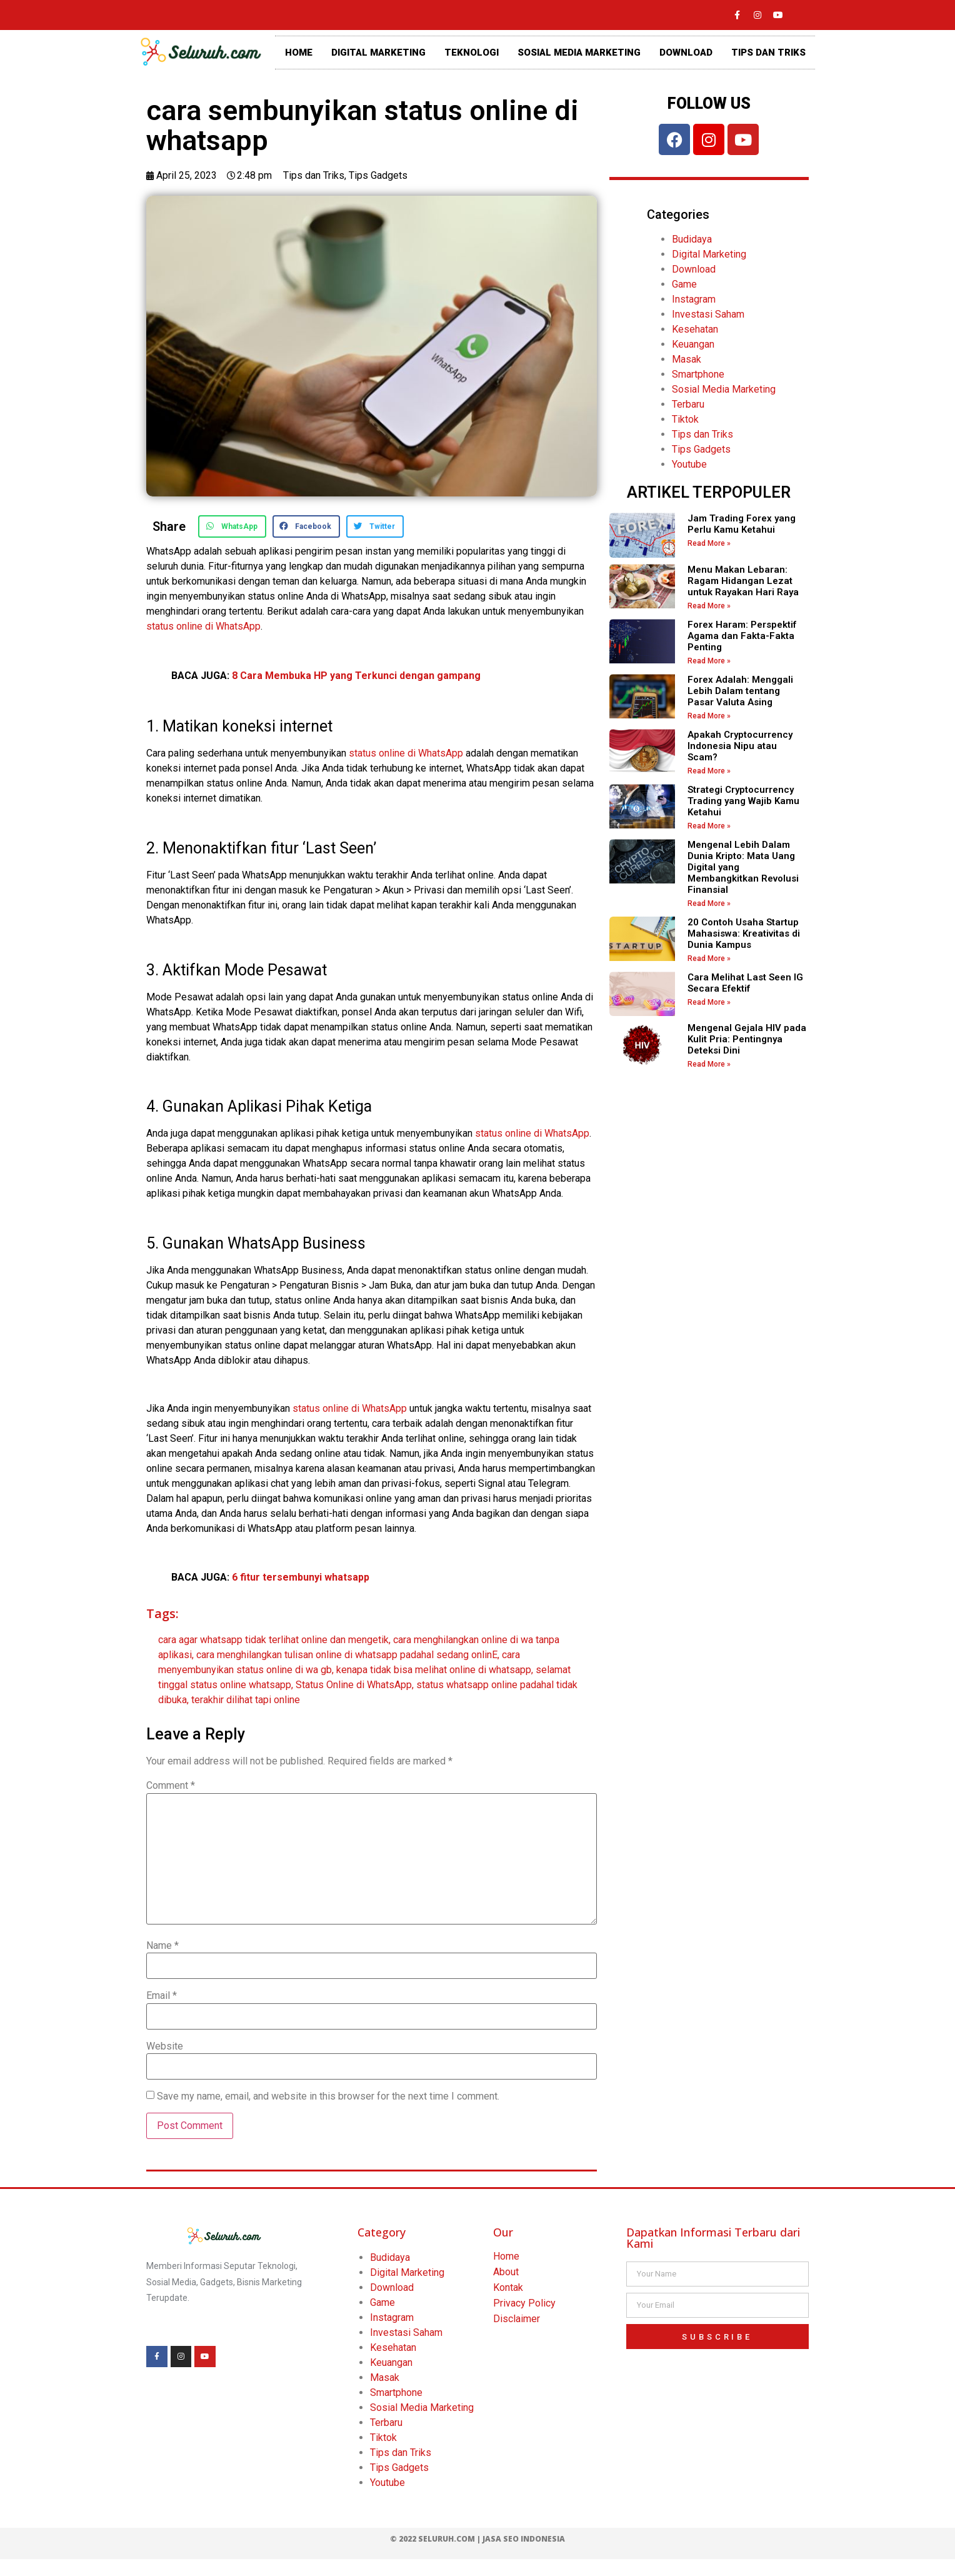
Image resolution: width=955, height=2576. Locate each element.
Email (161, 1996)
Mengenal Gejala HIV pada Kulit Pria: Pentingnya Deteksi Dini (747, 1039)
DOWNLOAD (685, 52)
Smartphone (698, 374)
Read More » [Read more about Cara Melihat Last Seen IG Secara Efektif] (709, 1002)
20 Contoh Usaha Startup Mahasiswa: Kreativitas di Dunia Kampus (744, 933)
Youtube (689, 464)
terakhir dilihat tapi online (245, 1700)
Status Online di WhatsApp (354, 1685)
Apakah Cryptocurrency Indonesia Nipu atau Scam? (740, 746)
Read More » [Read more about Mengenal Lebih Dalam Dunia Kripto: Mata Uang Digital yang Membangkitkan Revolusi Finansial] (709, 903)
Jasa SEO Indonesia (523, 2538)
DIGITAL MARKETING (378, 52)
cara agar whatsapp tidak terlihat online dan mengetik (273, 1640)
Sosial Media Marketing (724, 389)
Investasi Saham (708, 314)
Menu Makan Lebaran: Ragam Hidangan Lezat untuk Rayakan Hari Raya (743, 581)
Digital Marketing (709, 254)
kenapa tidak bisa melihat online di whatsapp (433, 1670)
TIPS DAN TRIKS (768, 52)
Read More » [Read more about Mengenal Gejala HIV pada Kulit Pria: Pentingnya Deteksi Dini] (709, 1064)
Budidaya (692, 239)
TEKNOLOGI (471, 52)
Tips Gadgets (378, 175)
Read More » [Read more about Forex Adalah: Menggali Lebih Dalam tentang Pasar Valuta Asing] (709, 716)
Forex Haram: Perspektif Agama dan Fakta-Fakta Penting (742, 636)
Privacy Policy (524, 2303)
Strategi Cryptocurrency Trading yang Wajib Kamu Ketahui (743, 801)
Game (684, 284)
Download (694, 269)
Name (162, 1946)
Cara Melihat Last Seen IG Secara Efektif (745, 983)
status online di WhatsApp (203, 626)
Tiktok (685, 419)
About (506, 2272)
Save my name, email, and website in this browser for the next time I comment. (328, 2096)
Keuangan (693, 344)
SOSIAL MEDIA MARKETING (579, 52)
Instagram (694, 299)
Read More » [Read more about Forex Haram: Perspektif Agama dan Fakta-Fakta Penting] (709, 661)
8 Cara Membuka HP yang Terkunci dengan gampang (356, 676)
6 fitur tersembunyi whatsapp (300, 1577)
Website (164, 2046)
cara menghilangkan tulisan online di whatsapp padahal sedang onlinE (347, 1655)
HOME (298, 52)
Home (506, 2256)
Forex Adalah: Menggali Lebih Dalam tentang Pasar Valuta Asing (740, 691)
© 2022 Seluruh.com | (436, 2538)
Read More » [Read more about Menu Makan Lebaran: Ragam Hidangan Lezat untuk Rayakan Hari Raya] (709, 605)
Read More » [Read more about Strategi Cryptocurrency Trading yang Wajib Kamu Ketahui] (709, 826)
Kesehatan (695, 329)
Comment (170, 1786)
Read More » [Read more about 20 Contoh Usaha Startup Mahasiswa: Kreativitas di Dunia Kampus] (709, 958)
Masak (686, 359)
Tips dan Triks (313, 175)
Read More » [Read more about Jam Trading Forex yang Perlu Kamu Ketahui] (709, 543)
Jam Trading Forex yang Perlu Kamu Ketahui (742, 524)
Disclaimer (516, 2319)
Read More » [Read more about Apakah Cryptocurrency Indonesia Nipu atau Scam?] (709, 771)
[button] (232, 526)
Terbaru (688, 404)
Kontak (508, 2287)
